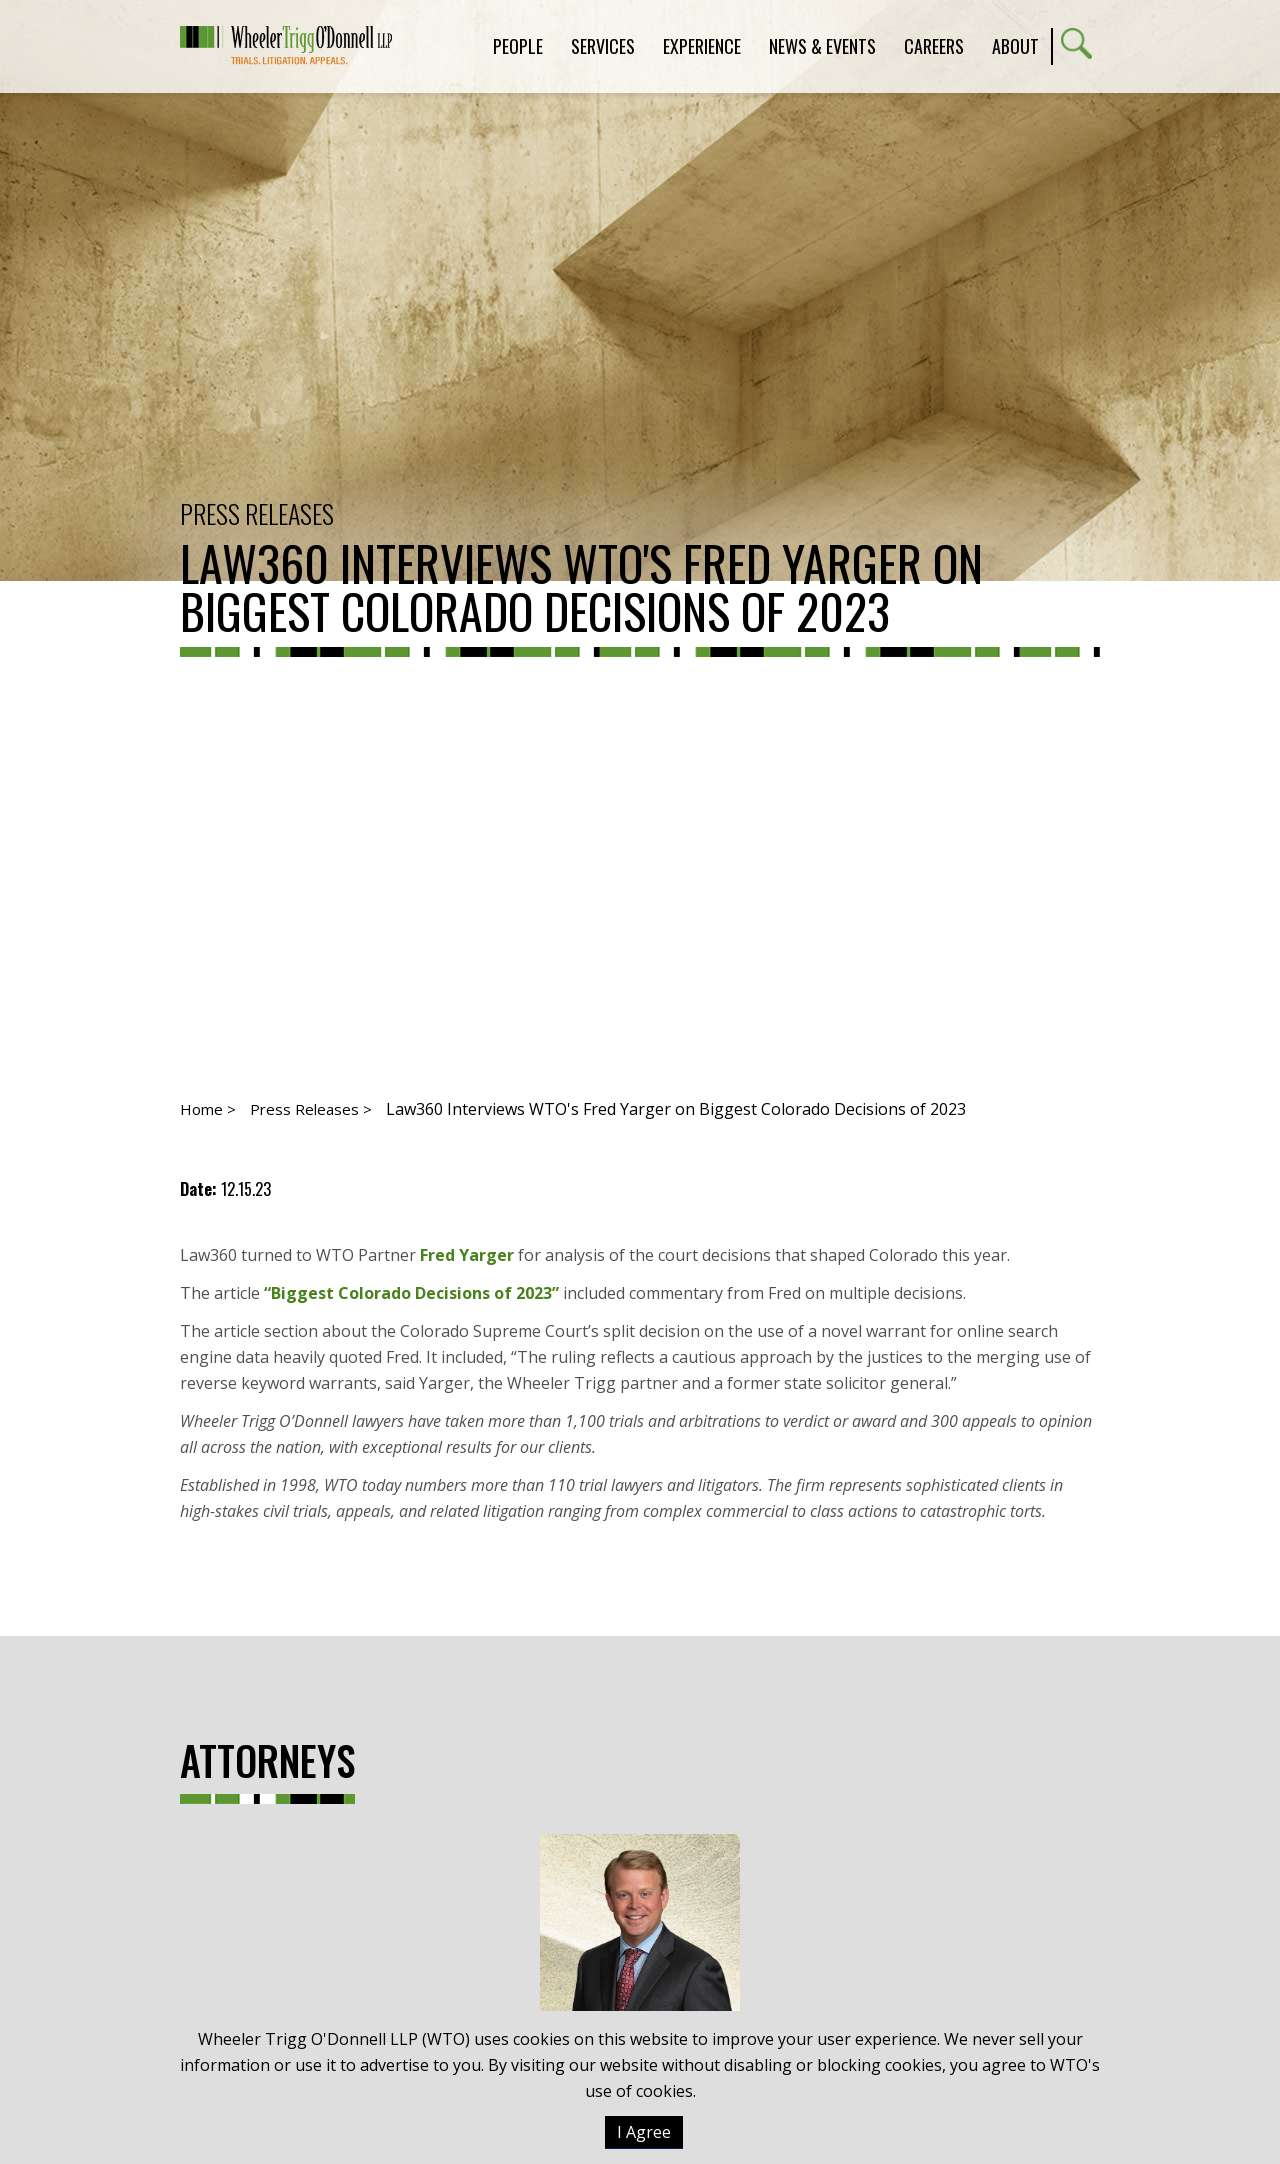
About (1015, 46)
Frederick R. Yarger (640, 1974)
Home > (208, 1109)
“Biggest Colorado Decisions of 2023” (411, 1293)
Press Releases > (311, 1109)
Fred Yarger (467, 1255)
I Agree (644, 2132)
